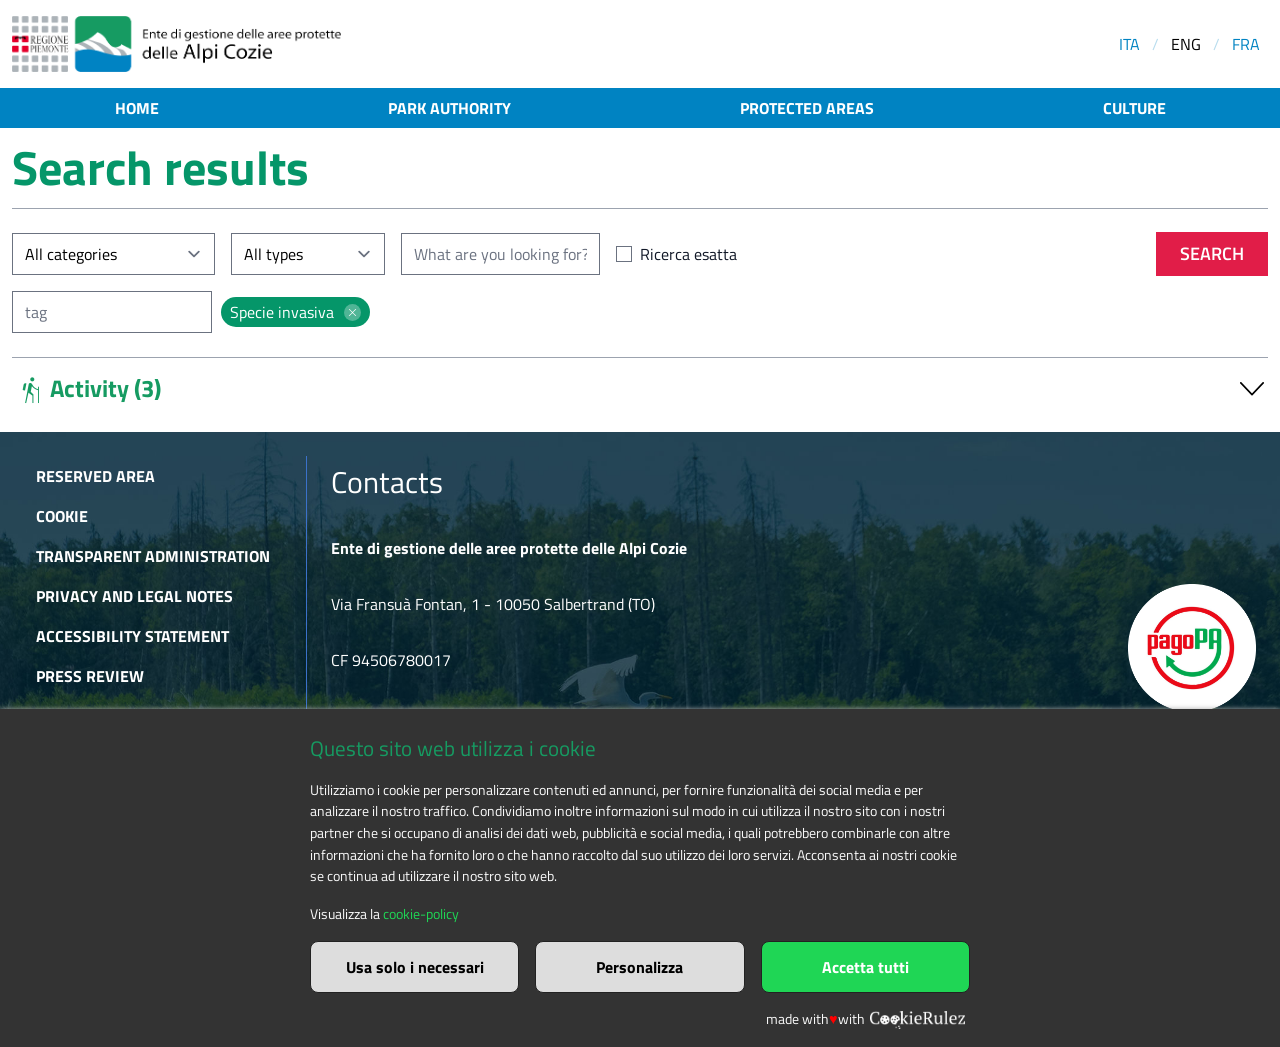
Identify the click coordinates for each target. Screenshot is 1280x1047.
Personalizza (639, 967)
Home (137, 108)
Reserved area (95, 476)
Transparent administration (153, 556)
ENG (1186, 44)
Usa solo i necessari (415, 967)
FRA (1246, 44)
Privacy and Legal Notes (134, 596)
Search (1212, 253)
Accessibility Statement (132, 636)
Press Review (90, 676)
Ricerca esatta (688, 254)
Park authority (449, 108)
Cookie (62, 516)
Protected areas (807, 108)
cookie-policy (421, 914)
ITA (1129, 44)
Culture (1134, 108)
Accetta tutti (865, 967)
